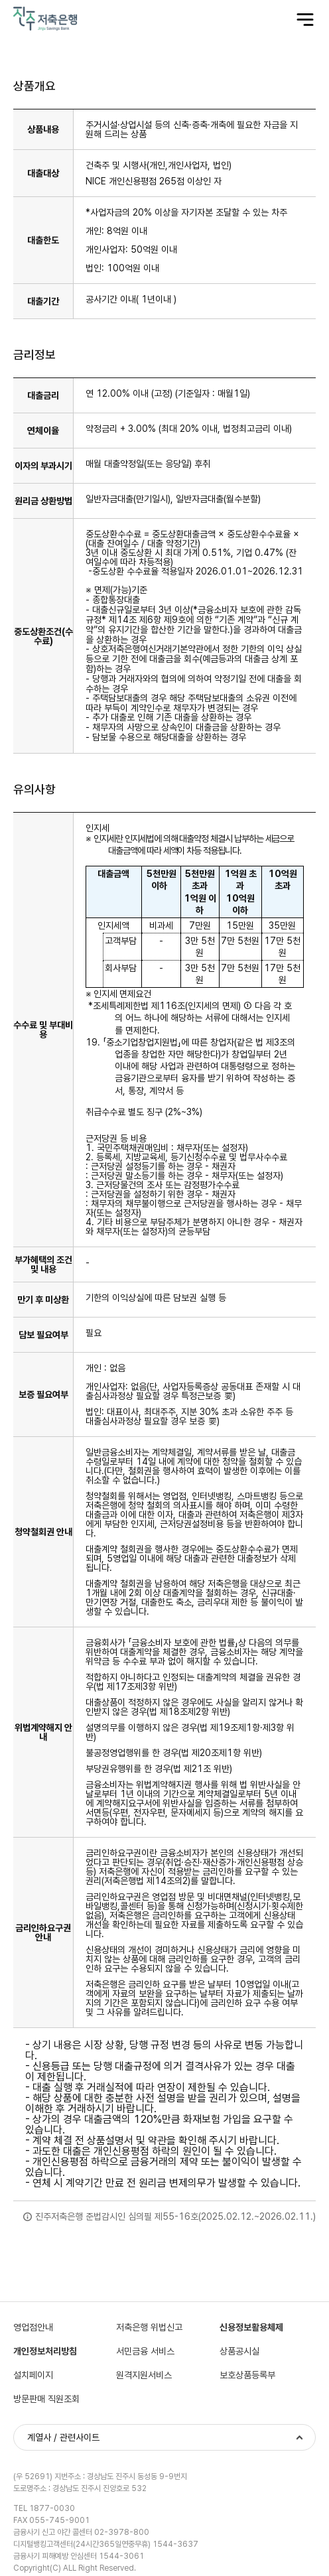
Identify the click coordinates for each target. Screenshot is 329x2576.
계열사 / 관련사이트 (63, 2437)
